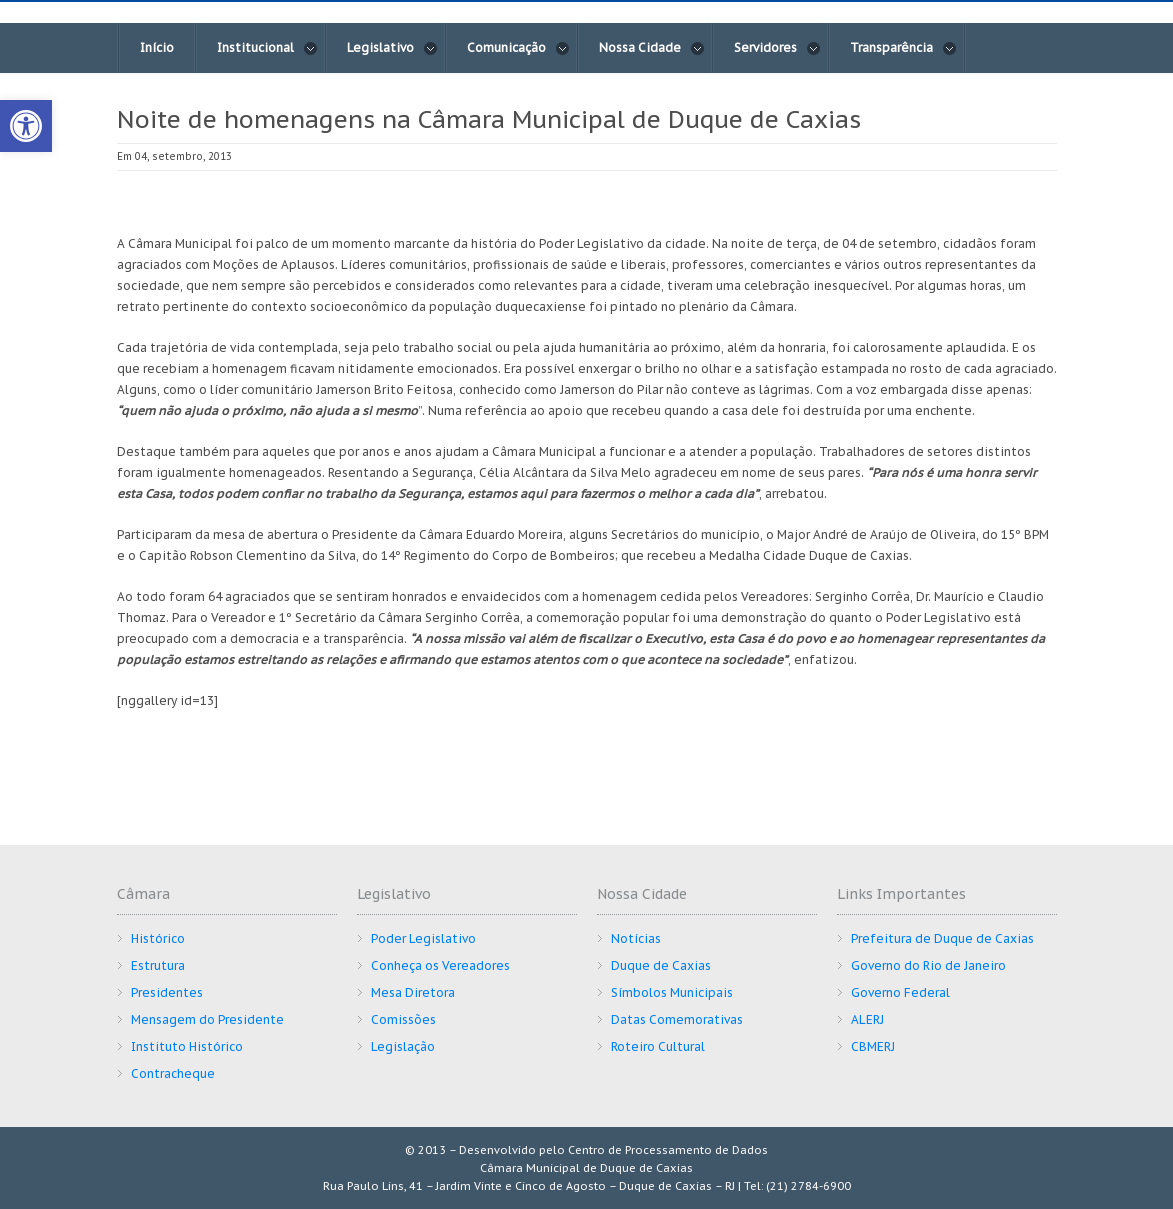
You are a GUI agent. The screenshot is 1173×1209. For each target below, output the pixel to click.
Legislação (403, 1046)
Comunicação (518, 48)
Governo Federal (900, 992)
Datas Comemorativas (677, 1019)
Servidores (777, 48)
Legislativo (392, 48)
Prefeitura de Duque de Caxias (942, 938)
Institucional (267, 48)
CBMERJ (873, 1046)
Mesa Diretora (413, 992)
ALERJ (867, 1019)
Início (157, 47)
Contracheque (173, 1073)
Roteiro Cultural (658, 1046)
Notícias (636, 938)
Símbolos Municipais (672, 992)
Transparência (903, 48)
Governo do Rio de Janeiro (928, 965)
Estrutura (158, 965)
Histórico (158, 938)
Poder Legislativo (423, 938)
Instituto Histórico (187, 1046)
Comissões (403, 1019)
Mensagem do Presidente (207, 1019)
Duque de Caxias (661, 965)
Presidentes (167, 992)
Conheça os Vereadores (440, 965)
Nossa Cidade (652, 48)
